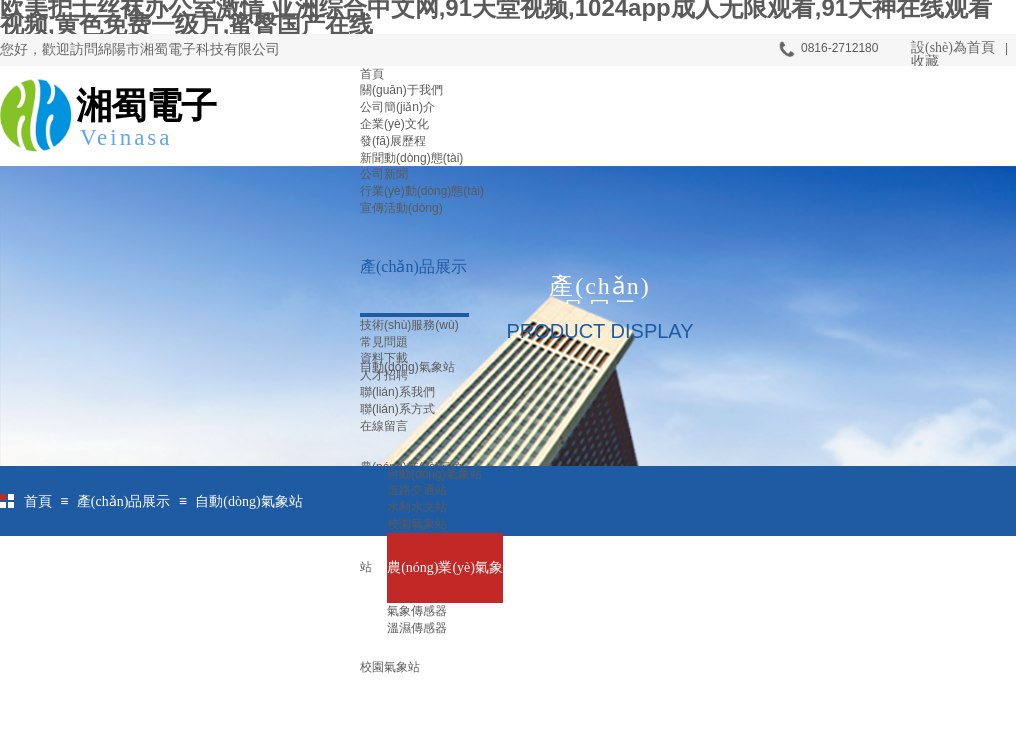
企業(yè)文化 (394, 124)
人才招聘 (384, 375)
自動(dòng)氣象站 (248, 501)
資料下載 (384, 358)
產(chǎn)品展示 (413, 266)
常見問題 (384, 342)
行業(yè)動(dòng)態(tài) (422, 191)
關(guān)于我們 (401, 90)
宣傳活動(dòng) (401, 208)
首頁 (372, 74)
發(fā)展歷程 (393, 141)
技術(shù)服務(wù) (409, 325)
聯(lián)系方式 (397, 409)
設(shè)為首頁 (953, 47)
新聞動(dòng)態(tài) (411, 158)
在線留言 (384, 426)
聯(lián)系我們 (397, 392)
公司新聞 (384, 174)
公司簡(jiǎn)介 (397, 107)
